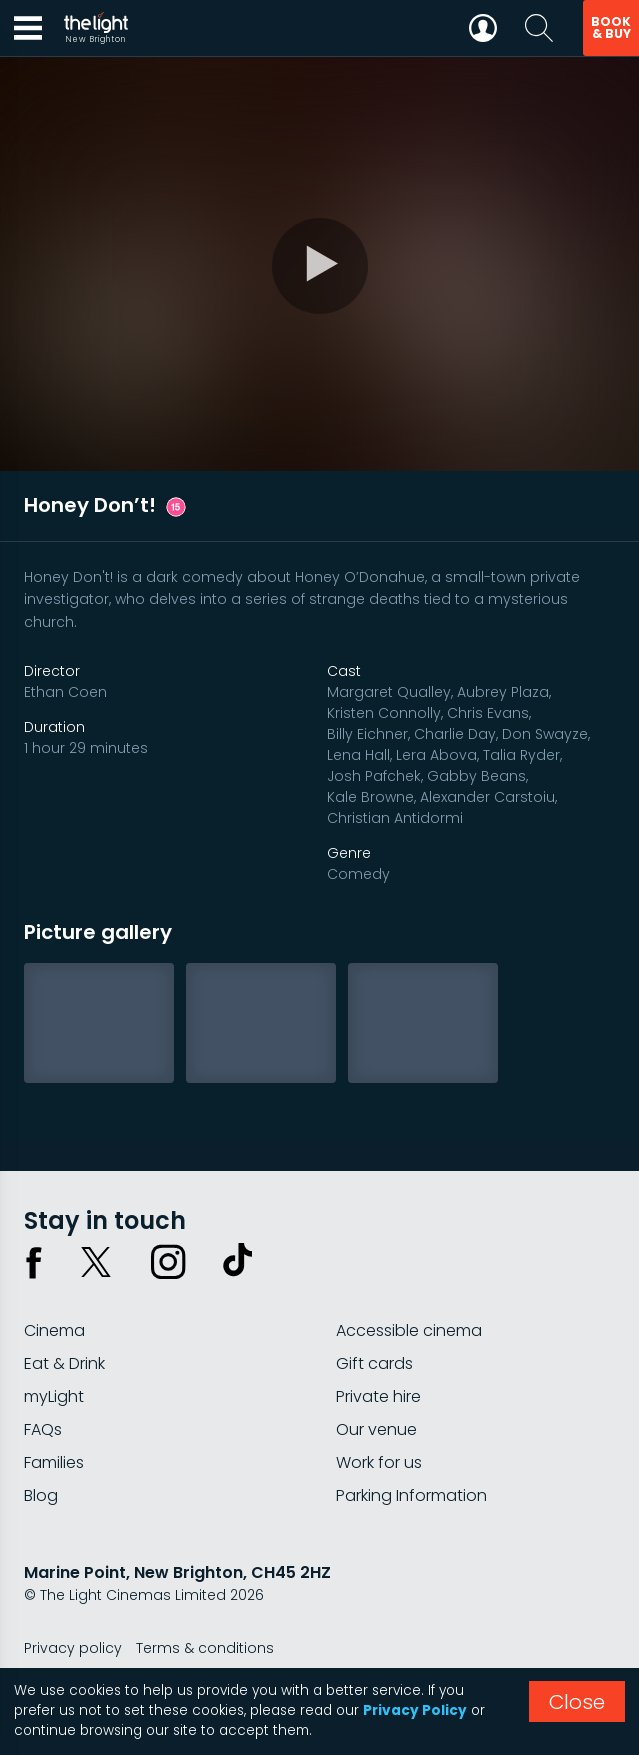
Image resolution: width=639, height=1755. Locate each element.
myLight (54, 1396)
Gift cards (374, 1363)
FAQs (43, 1429)
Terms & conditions (205, 1648)
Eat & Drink (64, 1363)
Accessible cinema (409, 1330)
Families (54, 1462)
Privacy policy (73, 1648)
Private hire (378, 1396)
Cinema (54, 1330)
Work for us (379, 1462)
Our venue (376, 1429)
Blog (41, 1495)
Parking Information (411, 1495)
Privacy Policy (415, 1710)
